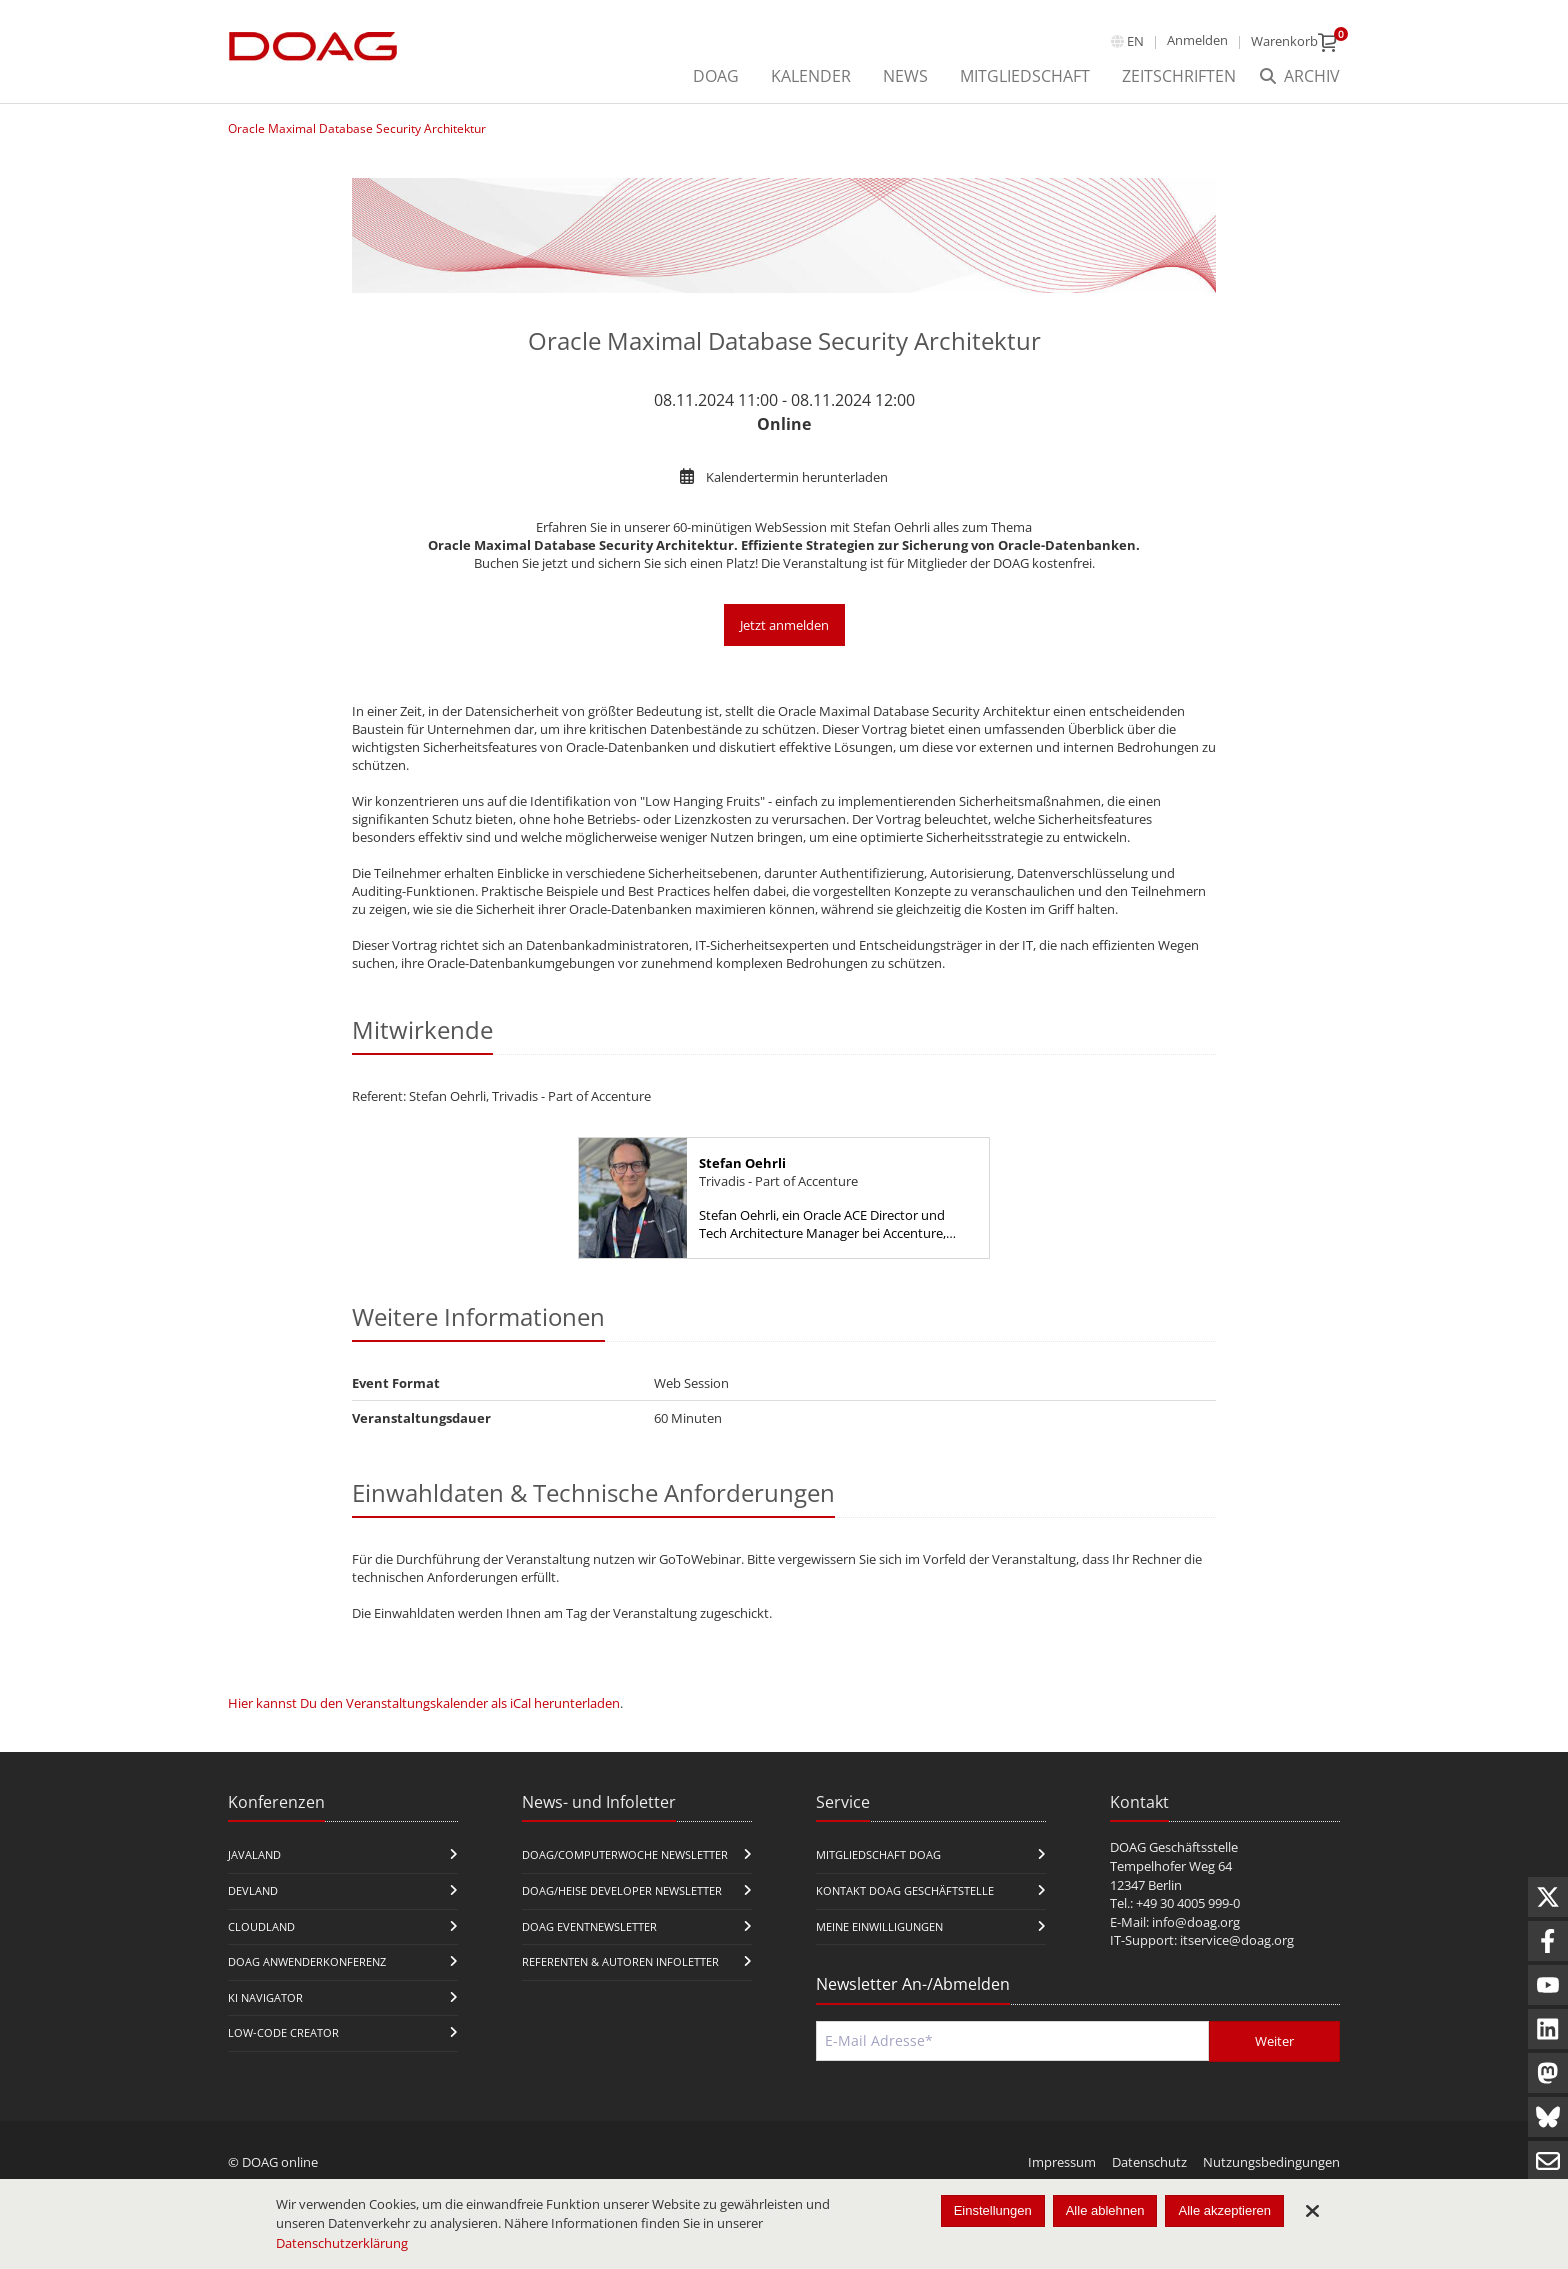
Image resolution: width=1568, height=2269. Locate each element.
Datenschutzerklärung (342, 2243)
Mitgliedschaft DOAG (878, 1854)
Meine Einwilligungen (879, 1926)
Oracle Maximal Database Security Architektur (357, 128)
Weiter (1274, 2041)
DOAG (716, 76)
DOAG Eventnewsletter (589, 1926)
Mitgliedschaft (1025, 76)
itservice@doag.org (1237, 1940)
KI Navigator (265, 1997)
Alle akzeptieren (1224, 2210)
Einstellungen (993, 2210)
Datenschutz (1149, 2162)
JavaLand (254, 1854)
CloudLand (261, 1926)
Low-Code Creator (283, 2032)
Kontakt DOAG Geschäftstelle (905, 1890)
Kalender (811, 76)
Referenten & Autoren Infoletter (620, 1961)
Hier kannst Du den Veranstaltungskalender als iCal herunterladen (424, 1703)
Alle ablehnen (1105, 2210)
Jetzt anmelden (784, 625)
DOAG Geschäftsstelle (1174, 1847)
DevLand (253, 1890)
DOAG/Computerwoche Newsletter (625, 1854)
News (905, 76)
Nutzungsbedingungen (1271, 2162)
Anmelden (1197, 40)
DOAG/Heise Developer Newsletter (622, 1890)
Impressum (1062, 2162)
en (1135, 41)
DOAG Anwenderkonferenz (307, 1961)
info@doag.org (1196, 1922)
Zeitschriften (1179, 76)
